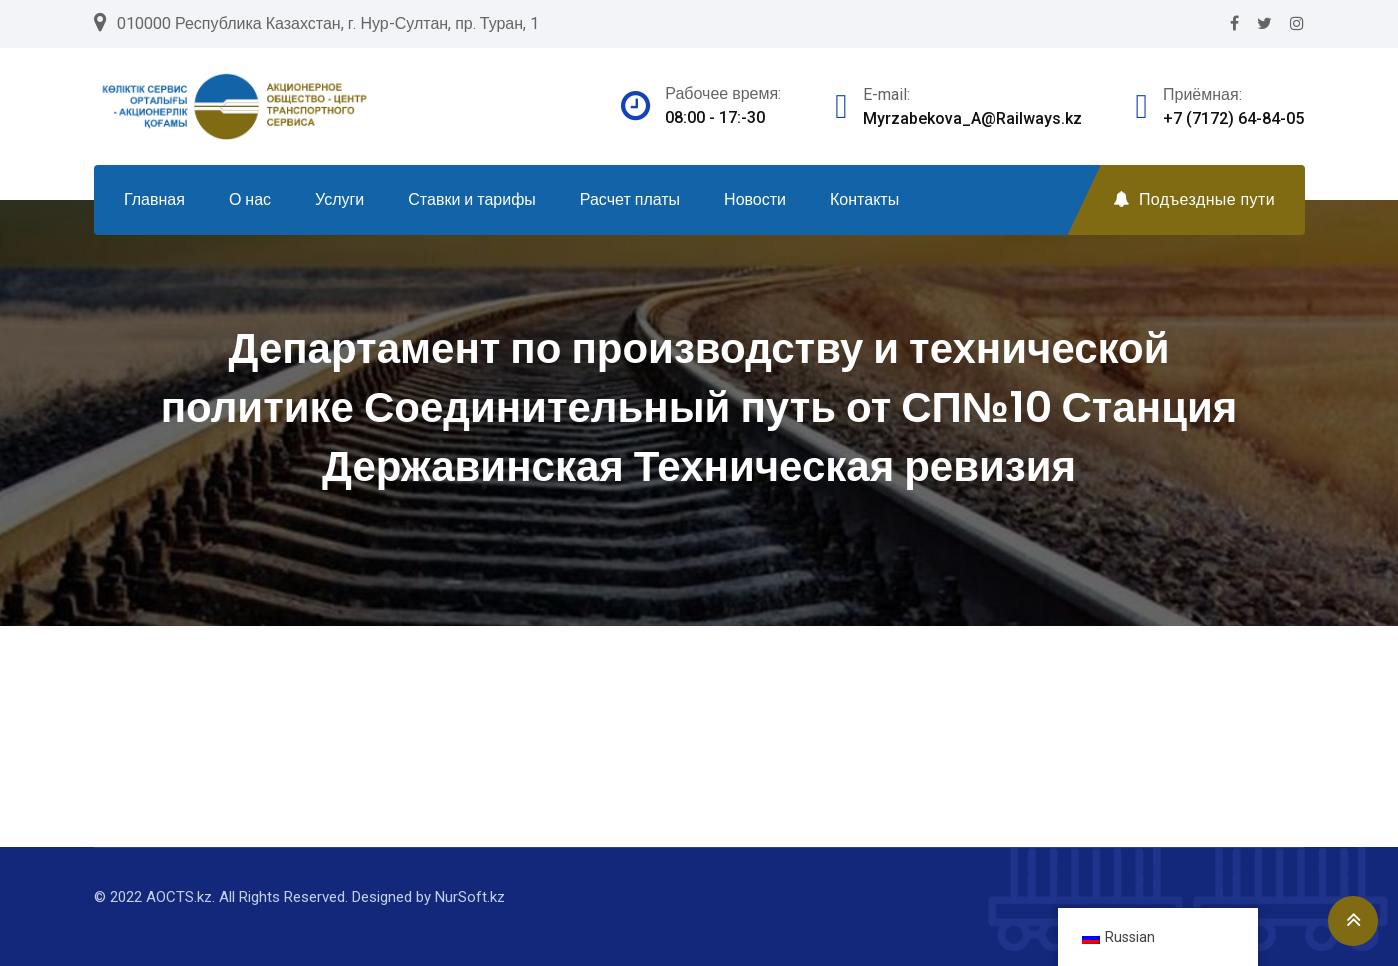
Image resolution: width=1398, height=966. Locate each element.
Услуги (339, 199)
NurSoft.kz (470, 897)
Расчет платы (630, 199)
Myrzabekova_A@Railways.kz (972, 118)
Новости (755, 199)
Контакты (864, 199)
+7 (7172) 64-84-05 (1233, 118)
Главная (154, 199)
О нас (250, 199)
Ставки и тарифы (472, 199)
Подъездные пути (1194, 199)
